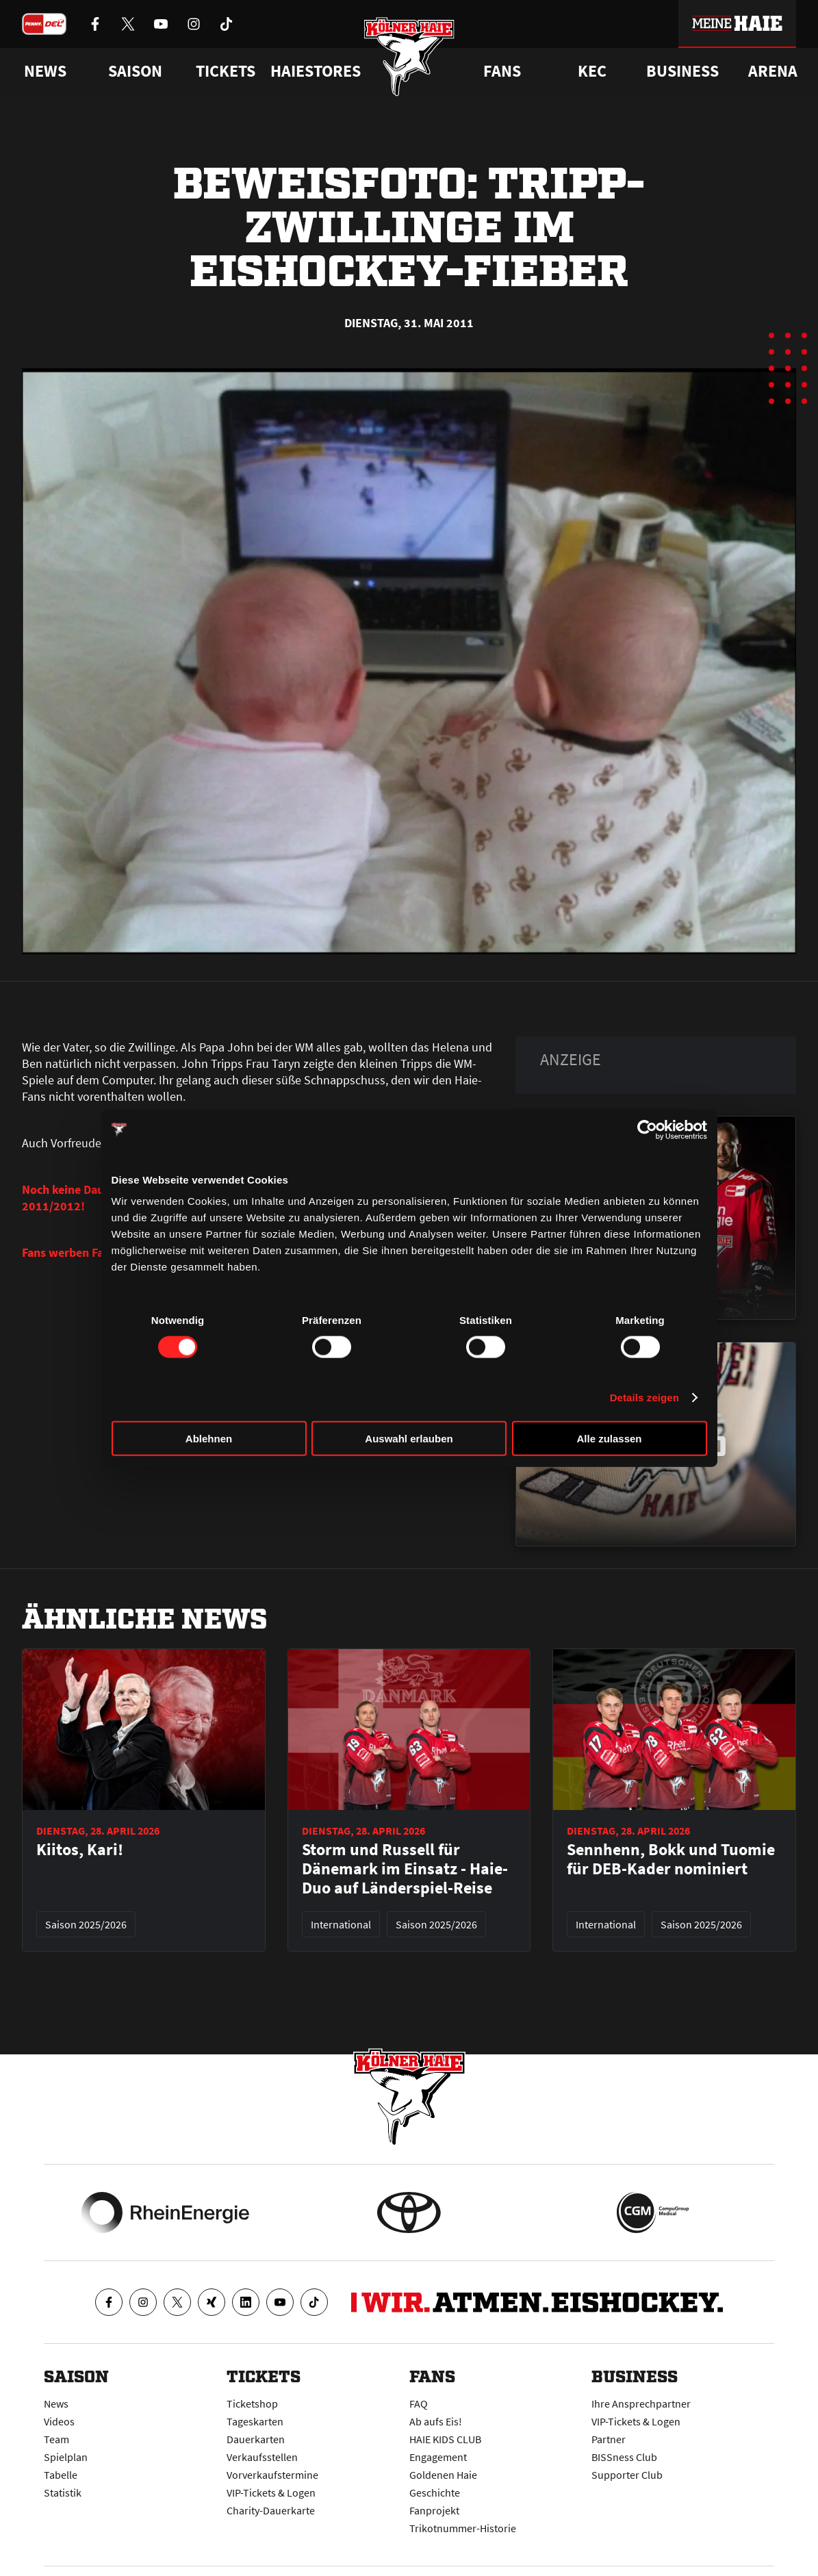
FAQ (418, 2403)
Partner (608, 2439)
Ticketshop (252, 2403)
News (56, 2403)
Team (56, 2439)
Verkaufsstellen (262, 2457)
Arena (772, 71)
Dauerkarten (256, 2439)
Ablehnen (209, 1438)
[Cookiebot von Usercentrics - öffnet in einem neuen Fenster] (647, 1129)
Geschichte (434, 2492)
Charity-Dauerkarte (271, 2510)
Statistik (62, 2492)
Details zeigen (644, 1397)
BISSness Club (624, 2457)
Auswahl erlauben (408, 1438)
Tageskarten (255, 2421)
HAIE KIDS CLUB (445, 2439)
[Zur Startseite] (409, 56)
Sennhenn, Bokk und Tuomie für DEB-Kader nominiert (671, 1859)
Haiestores (315, 71)
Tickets (225, 71)
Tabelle (60, 2475)
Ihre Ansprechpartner (641, 2403)
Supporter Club (627, 2475)
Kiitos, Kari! (79, 1849)
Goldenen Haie (443, 2475)
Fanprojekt (434, 2510)
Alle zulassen (608, 1438)
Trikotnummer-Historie (462, 2528)
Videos (59, 2421)
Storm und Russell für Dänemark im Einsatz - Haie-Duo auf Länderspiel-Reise (405, 1869)
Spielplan (66, 2457)
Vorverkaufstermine (272, 2475)
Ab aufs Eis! (435, 2421)
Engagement (438, 2457)
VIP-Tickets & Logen (271, 2492)
